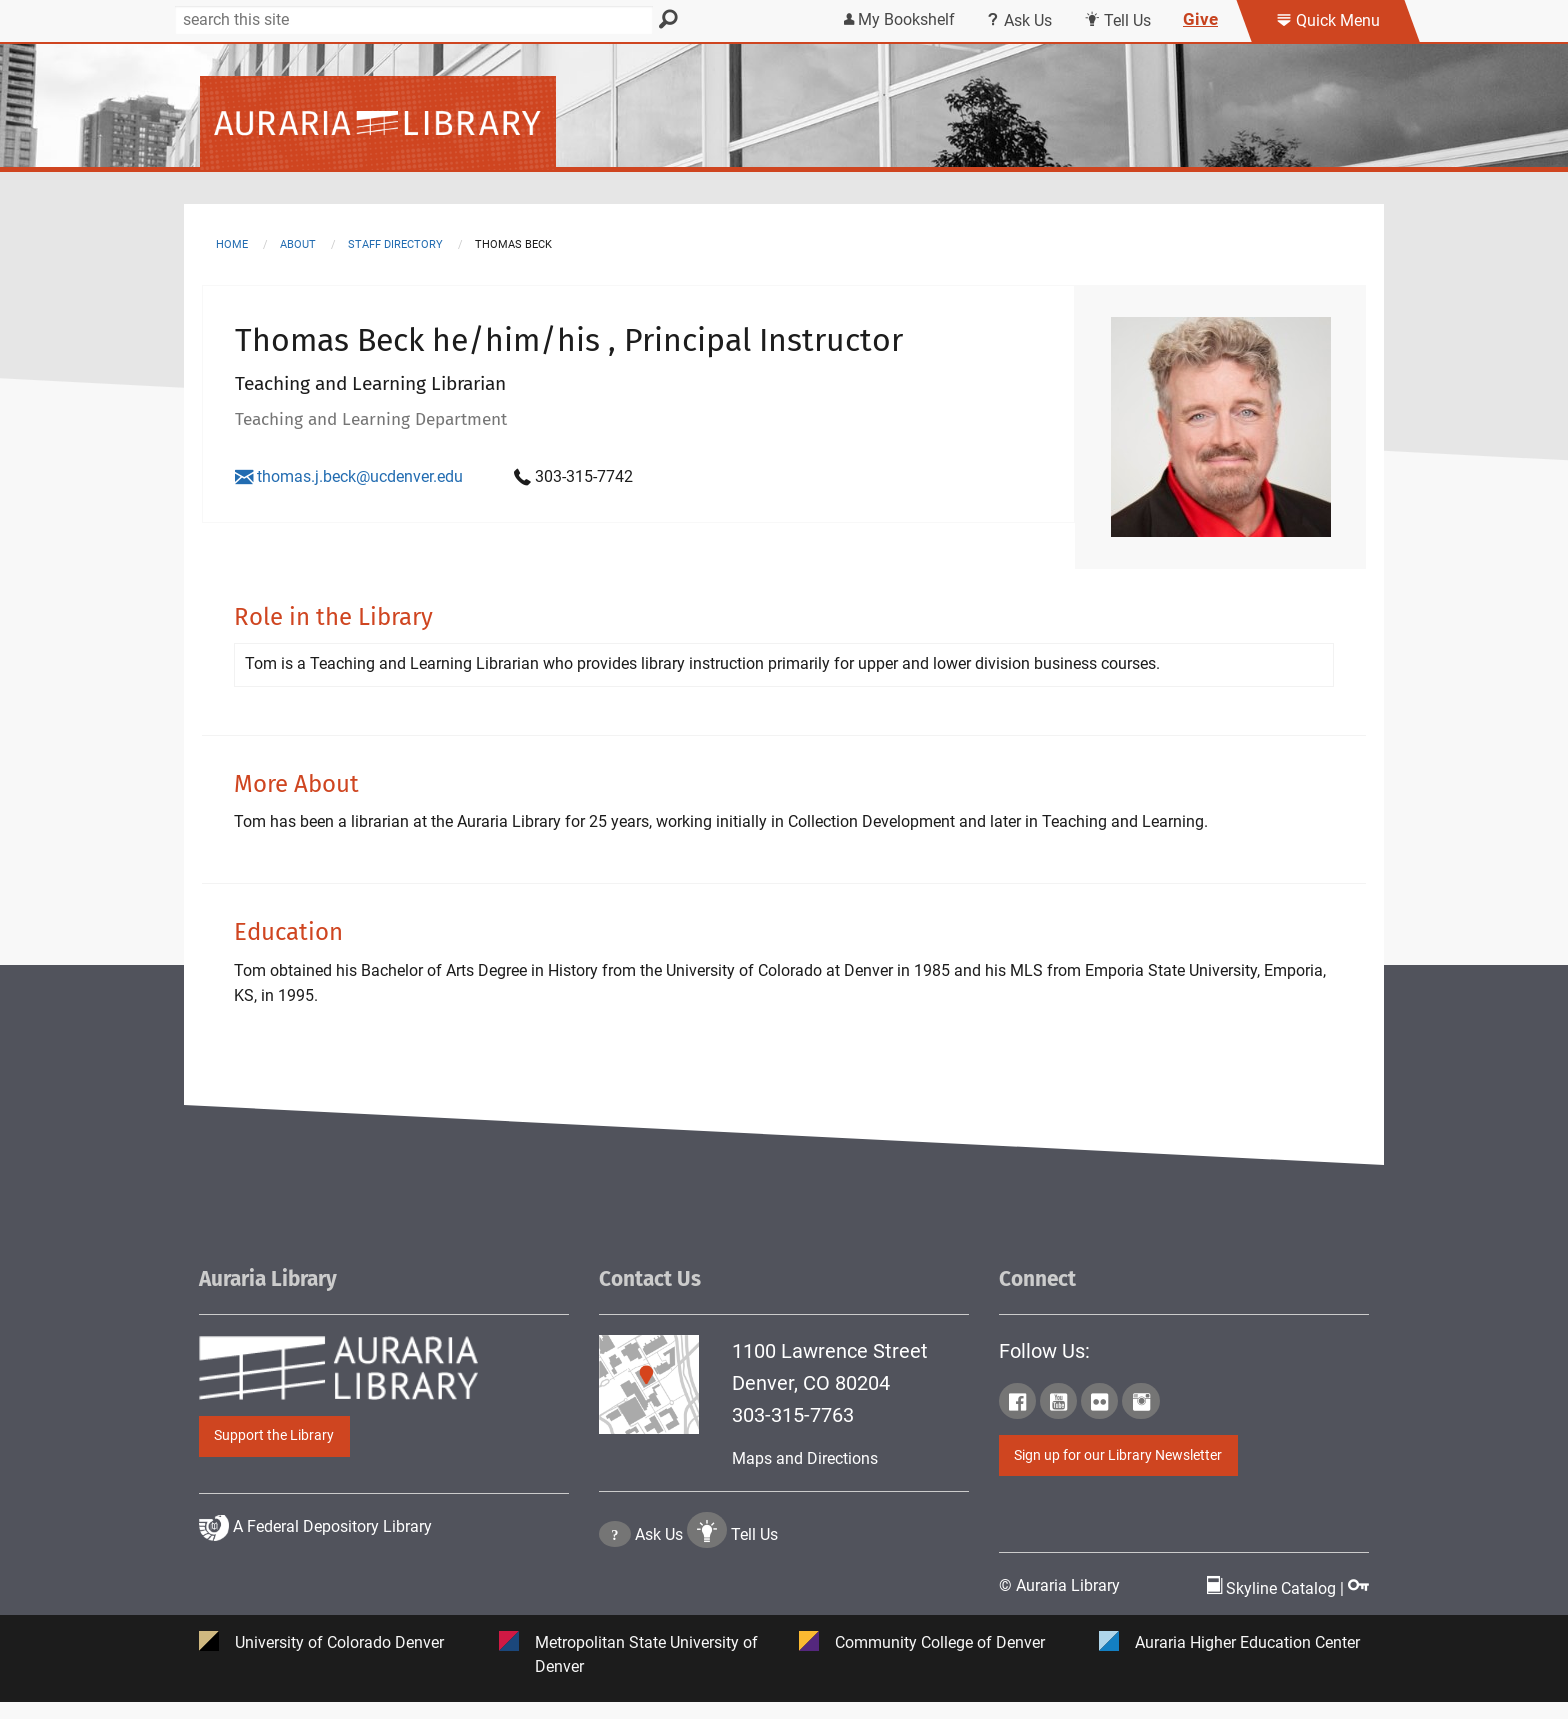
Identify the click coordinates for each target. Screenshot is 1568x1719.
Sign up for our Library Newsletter (1118, 1471)
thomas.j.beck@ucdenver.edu (349, 476)
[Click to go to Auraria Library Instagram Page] (1140, 1421)
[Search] (414, 20)
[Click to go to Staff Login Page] (1358, 1604)
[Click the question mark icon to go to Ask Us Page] (615, 1611)
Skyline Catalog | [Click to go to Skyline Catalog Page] (1277, 1604)
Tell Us (754, 1611)
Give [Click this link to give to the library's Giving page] (1200, 19)
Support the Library (274, 1451)
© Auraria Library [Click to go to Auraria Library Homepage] (1059, 1601)
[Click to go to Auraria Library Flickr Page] (1099, 1421)
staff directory (395, 244)
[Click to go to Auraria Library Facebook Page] (1017, 1421)
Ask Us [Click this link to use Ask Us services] (1019, 20)
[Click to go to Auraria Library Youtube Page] (1058, 1421)
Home (232, 244)
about (298, 244)
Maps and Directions (805, 1474)
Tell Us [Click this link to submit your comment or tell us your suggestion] (1117, 20)
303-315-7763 (793, 1431)
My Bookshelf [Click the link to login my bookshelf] (899, 19)
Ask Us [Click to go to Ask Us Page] (659, 1611)
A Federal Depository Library (315, 1601)
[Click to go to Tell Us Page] (707, 1611)
